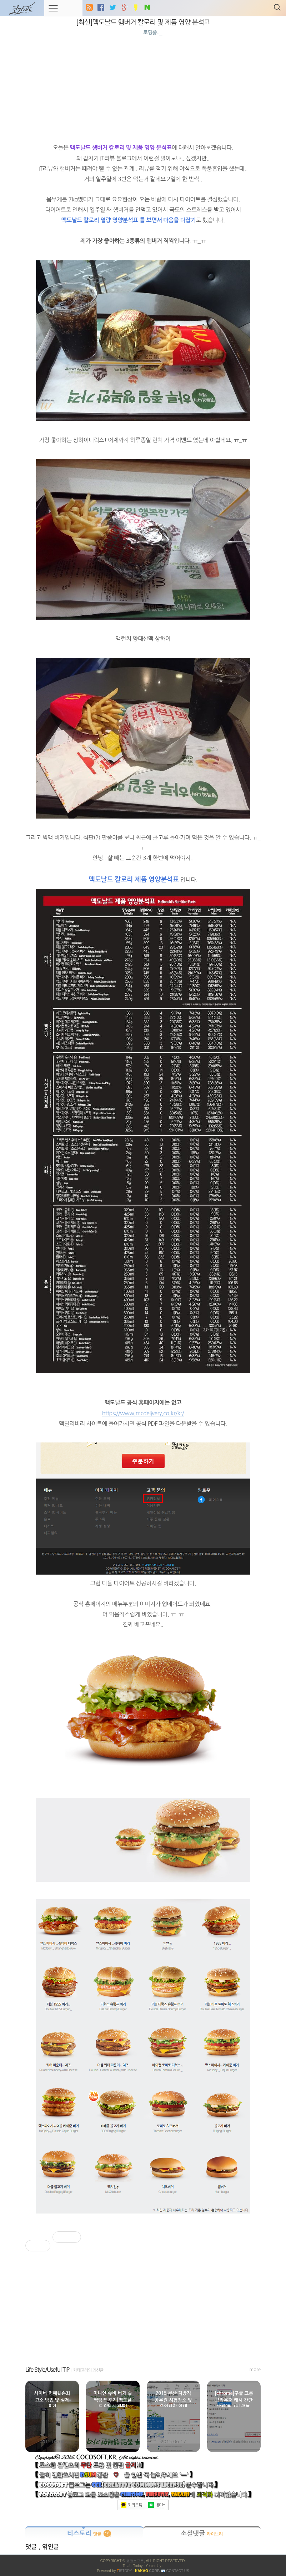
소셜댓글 (202, 2533)
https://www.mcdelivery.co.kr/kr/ (143, 1413)
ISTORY (124, 2571)
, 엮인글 (49, 2547)
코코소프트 (135, 2561)
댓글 (32, 2547)
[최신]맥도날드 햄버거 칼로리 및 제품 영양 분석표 (143, 22)
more (255, 2369)
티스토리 (84, 2533)
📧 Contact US (175, 2571)
